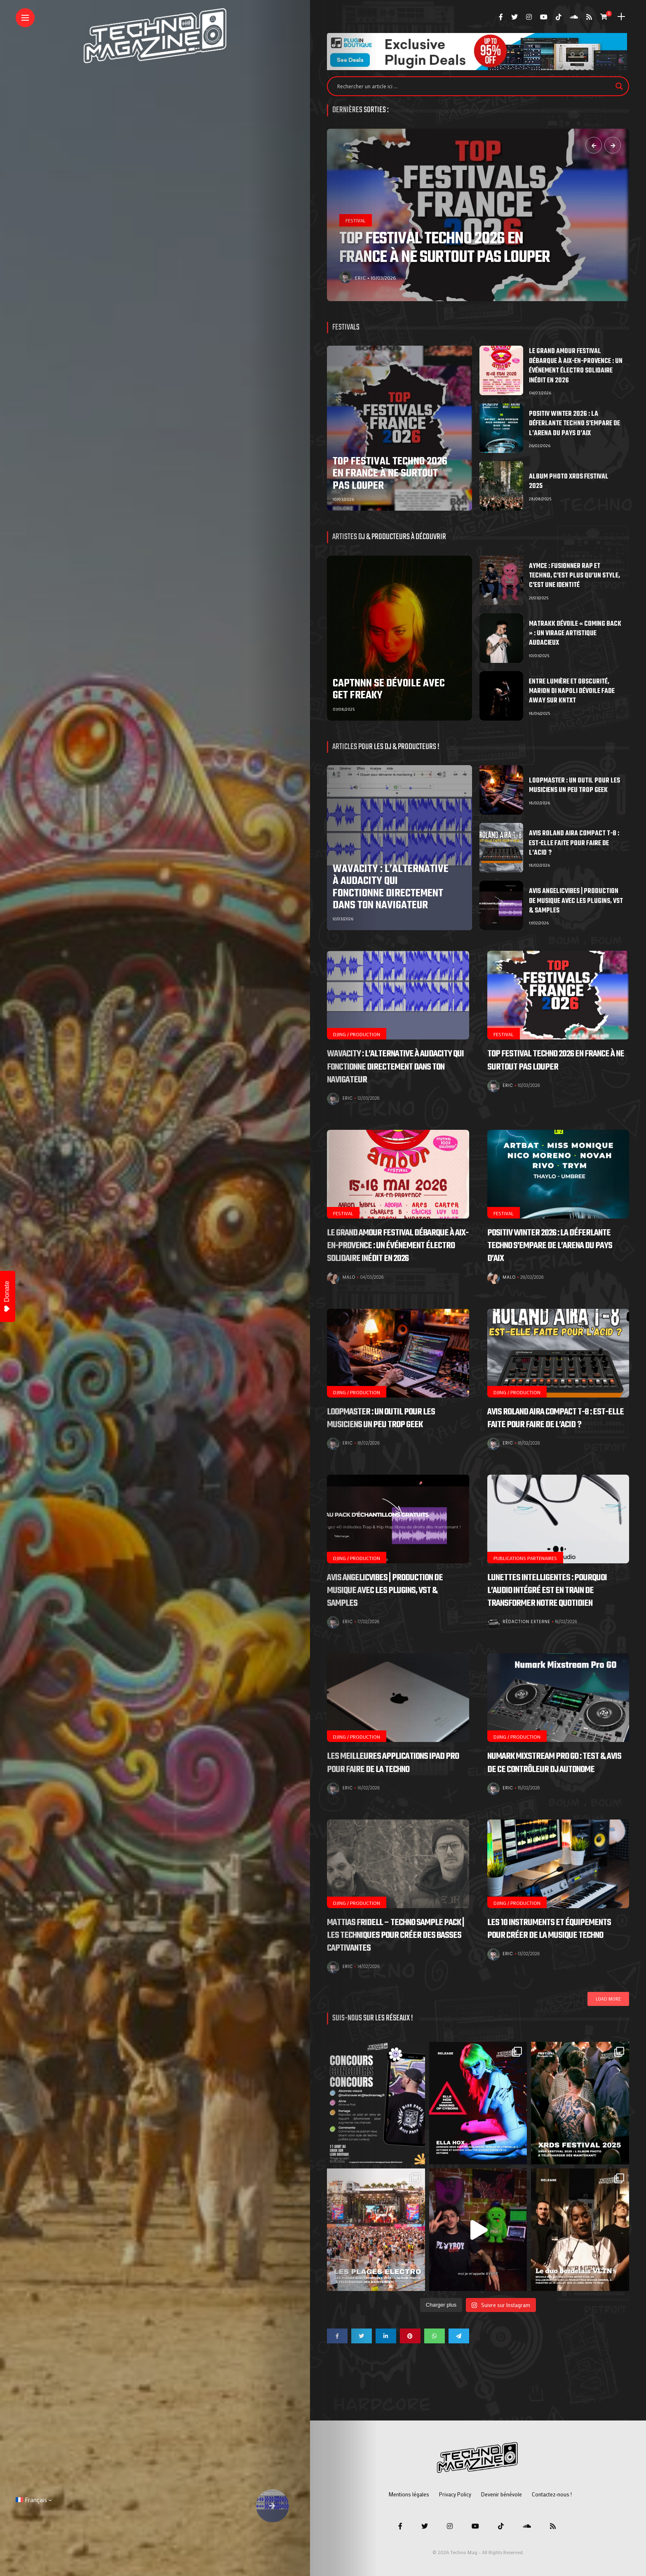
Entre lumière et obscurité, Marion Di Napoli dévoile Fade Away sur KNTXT (572, 691)
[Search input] (474, 86)
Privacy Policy (455, 2494)
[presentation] (593, 145)
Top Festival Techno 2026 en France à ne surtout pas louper (444, 248)
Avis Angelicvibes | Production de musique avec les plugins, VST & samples (576, 901)
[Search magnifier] (619, 86)
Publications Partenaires (525, 1558)
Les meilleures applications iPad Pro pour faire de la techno (393, 1762)
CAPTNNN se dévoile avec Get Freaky (389, 689)
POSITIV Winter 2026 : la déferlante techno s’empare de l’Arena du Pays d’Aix (574, 424)
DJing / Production (356, 1034)
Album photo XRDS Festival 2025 (568, 481)
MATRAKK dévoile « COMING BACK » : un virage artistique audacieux (575, 634)
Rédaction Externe (526, 1622)
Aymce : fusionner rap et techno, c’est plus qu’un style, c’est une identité (574, 576)
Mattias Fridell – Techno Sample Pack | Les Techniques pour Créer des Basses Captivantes (395, 1935)
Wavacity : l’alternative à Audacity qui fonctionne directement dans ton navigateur (391, 887)
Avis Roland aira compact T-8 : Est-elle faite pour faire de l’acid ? (574, 843)
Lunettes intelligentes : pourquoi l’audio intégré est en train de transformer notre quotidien (547, 1590)
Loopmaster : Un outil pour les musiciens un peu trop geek (574, 785)
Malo (349, 1277)
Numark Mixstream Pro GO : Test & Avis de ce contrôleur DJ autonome (554, 1762)
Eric (360, 277)
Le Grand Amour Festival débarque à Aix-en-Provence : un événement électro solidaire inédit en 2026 (576, 366)
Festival (355, 220)
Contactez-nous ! (552, 2494)
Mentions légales (408, 2494)
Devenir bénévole (501, 2494)
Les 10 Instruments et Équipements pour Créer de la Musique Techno (549, 1929)
